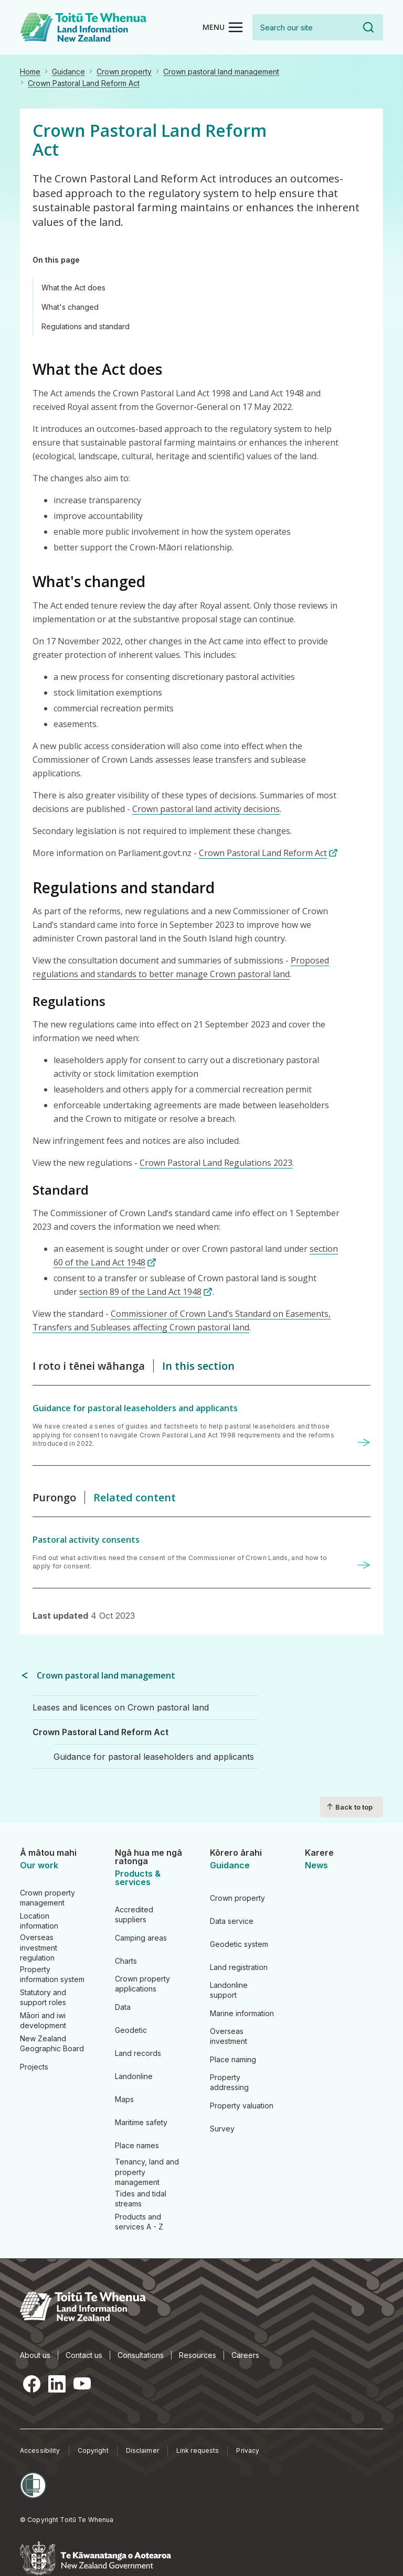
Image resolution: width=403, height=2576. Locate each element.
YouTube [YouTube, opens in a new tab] (81, 2383)
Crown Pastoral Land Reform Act (84, 83)
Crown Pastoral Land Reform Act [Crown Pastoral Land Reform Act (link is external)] (268, 853)
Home (30, 71)
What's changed (70, 306)
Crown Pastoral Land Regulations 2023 (216, 1162)
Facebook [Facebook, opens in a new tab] (31, 2383)
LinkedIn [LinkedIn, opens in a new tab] (56, 2383)
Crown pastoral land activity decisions (206, 809)
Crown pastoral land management (221, 71)
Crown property (124, 71)
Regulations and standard (85, 326)
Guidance (68, 71)
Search (368, 27)
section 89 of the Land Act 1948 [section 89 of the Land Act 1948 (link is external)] (146, 1291)
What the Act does (73, 287)
